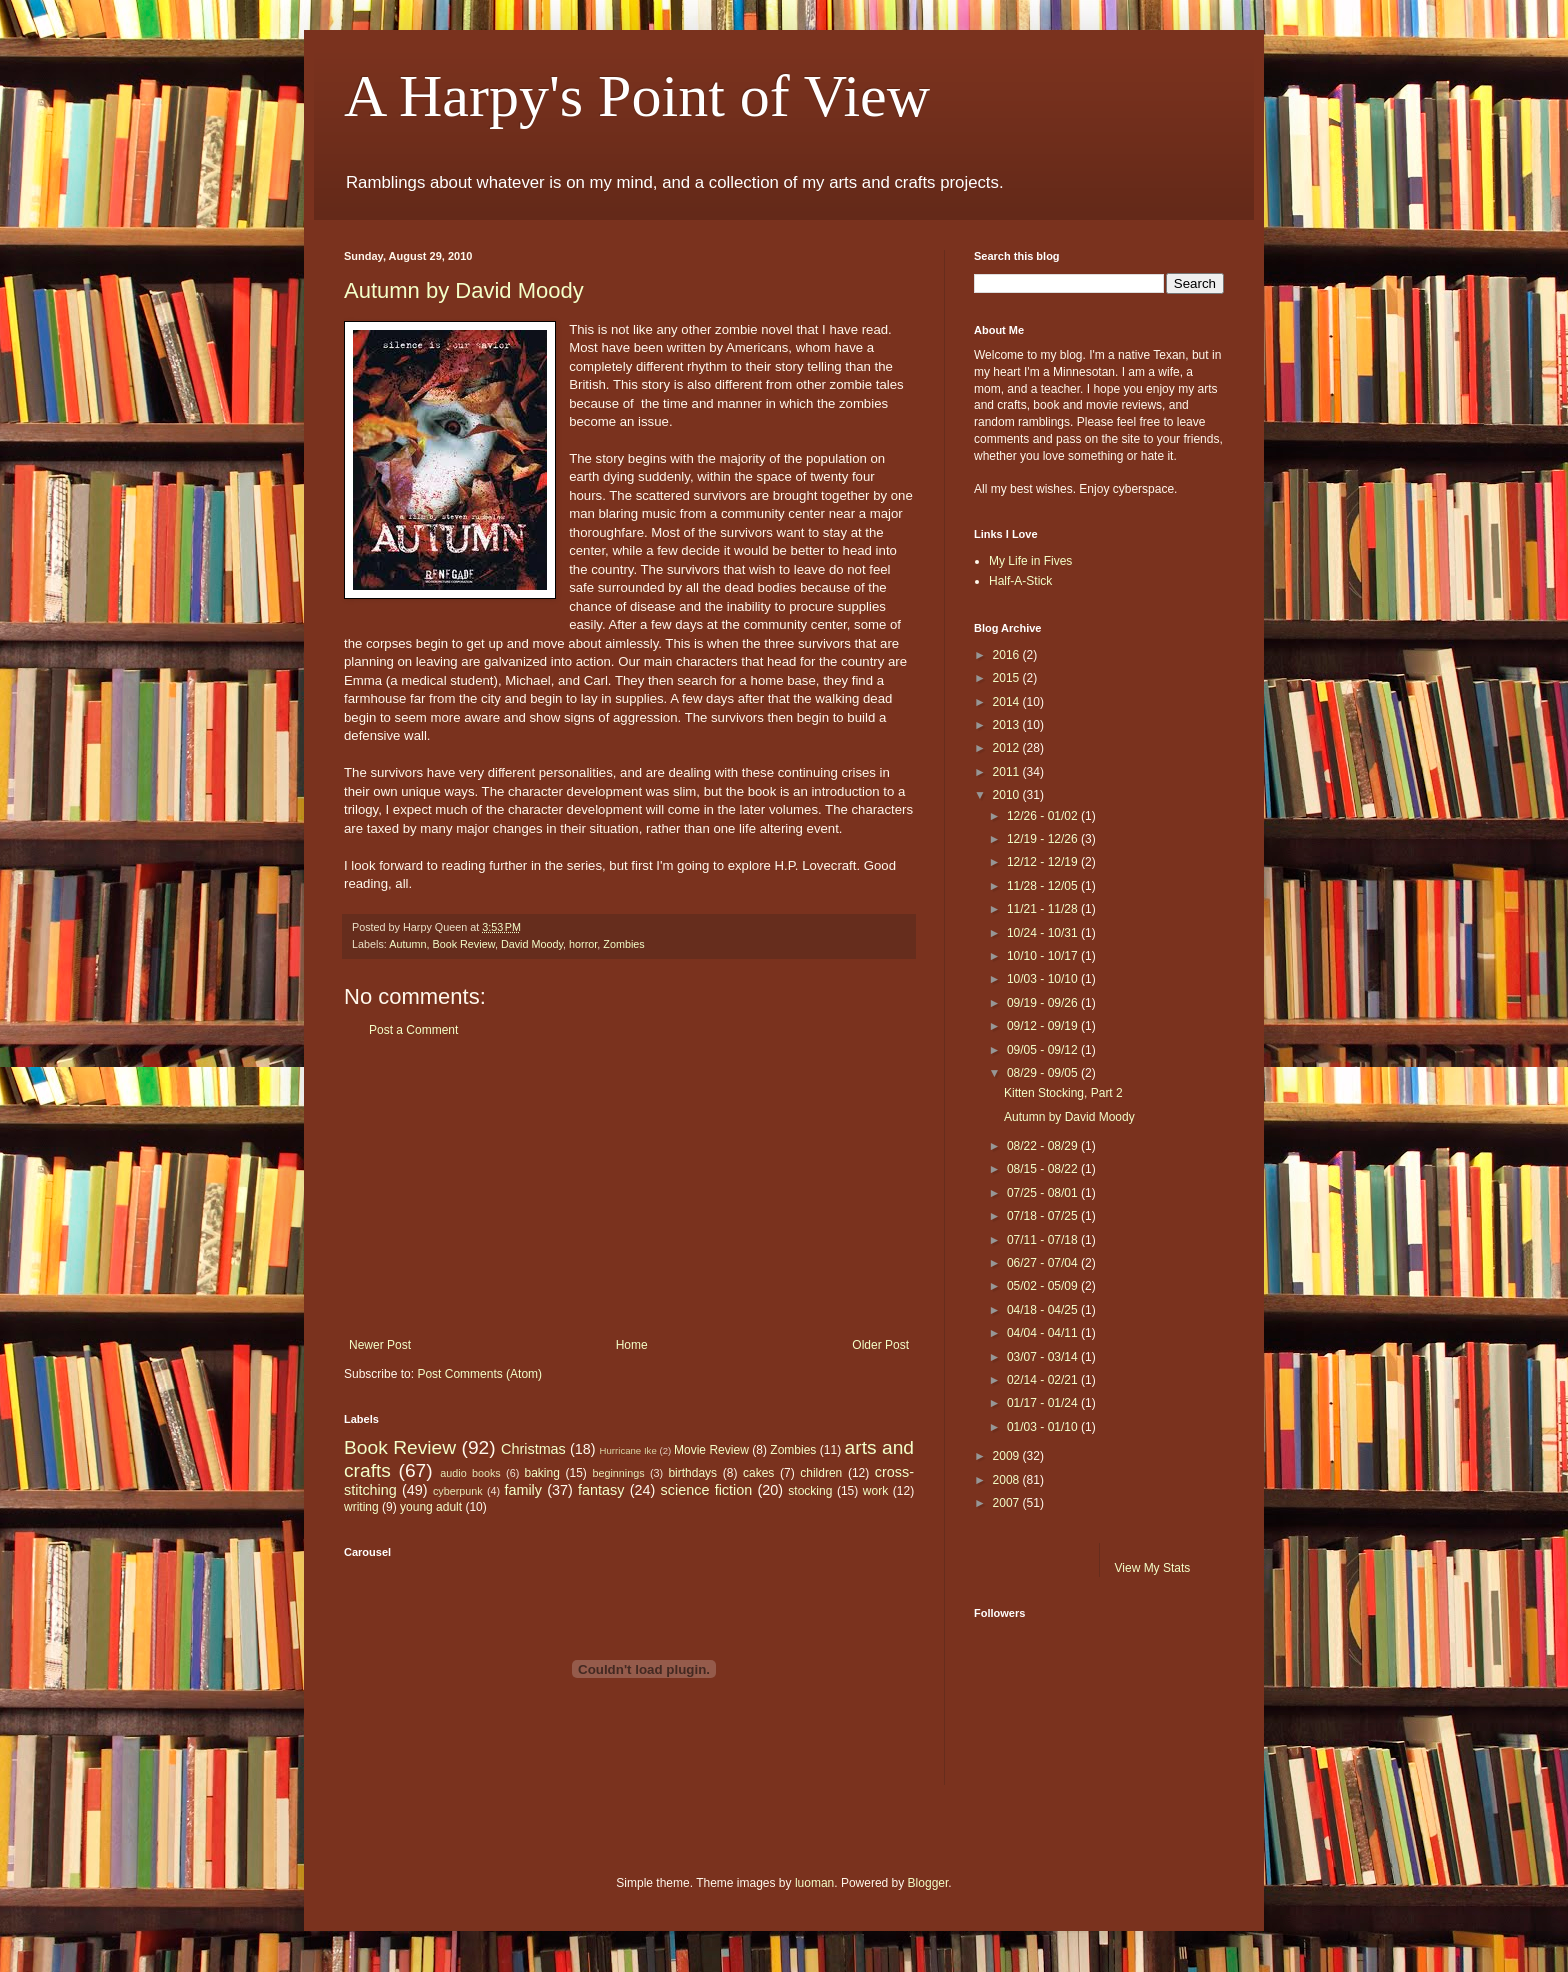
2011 (1008, 772)
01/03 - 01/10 (1044, 1427)
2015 (1008, 678)
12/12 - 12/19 (1044, 862)
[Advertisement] (629, 1188)
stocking (810, 1491)
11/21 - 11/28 (1044, 909)
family (523, 1490)
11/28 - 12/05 (1044, 886)
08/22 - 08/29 (1044, 1146)
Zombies (623, 944)
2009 (1008, 1456)
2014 (1008, 702)
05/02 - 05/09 (1044, 1286)
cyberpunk (458, 1491)
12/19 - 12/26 (1044, 839)
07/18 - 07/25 (1044, 1216)
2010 (1008, 795)
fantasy (601, 1490)
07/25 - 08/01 (1044, 1193)
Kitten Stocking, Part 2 (1063, 1093)
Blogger (928, 1883)
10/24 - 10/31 (1044, 933)
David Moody (532, 944)
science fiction (707, 1490)
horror (583, 944)
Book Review (463, 944)
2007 (1008, 1503)
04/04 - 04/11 (1044, 1333)
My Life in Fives (1030, 561)
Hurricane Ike (628, 1450)
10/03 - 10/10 (1044, 979)
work (875, 1491)
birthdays (692, 1473)
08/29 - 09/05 (1044, 1073)
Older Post (880, 1345)
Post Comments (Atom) (479, 1374)
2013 (1008, 725)
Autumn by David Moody (464, 290)
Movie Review (711, 1450)
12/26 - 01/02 (1044, 816)
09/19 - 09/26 (1044, 1003)
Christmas (533, 1449)
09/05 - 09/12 (1044, 1050)
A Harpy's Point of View (637, 96)
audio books (470, 1473)
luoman (814, 1883)
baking (542, 1473)
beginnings (618, 1473)
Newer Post (380, 1345)
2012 (1008, 748)
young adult (431, 1507)
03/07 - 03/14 (1044, 1357)
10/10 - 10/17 (1044, 956)
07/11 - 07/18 (1044, 1240)
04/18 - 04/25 (1044, 1310)
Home (632, 1345)
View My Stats (1153, 1568)
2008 (1008, 1480)
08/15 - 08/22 (1044, 1169)
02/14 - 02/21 (1044, 1380)
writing (361, 1507)
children (821, 1473)
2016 (1008, 655)
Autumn (407, 944)
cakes (758, 1473)
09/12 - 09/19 (1044, 1026)
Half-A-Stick (1020, 581)
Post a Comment (413, 1030)
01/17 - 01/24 (1044, 1403)
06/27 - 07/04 (1044, 1263)
